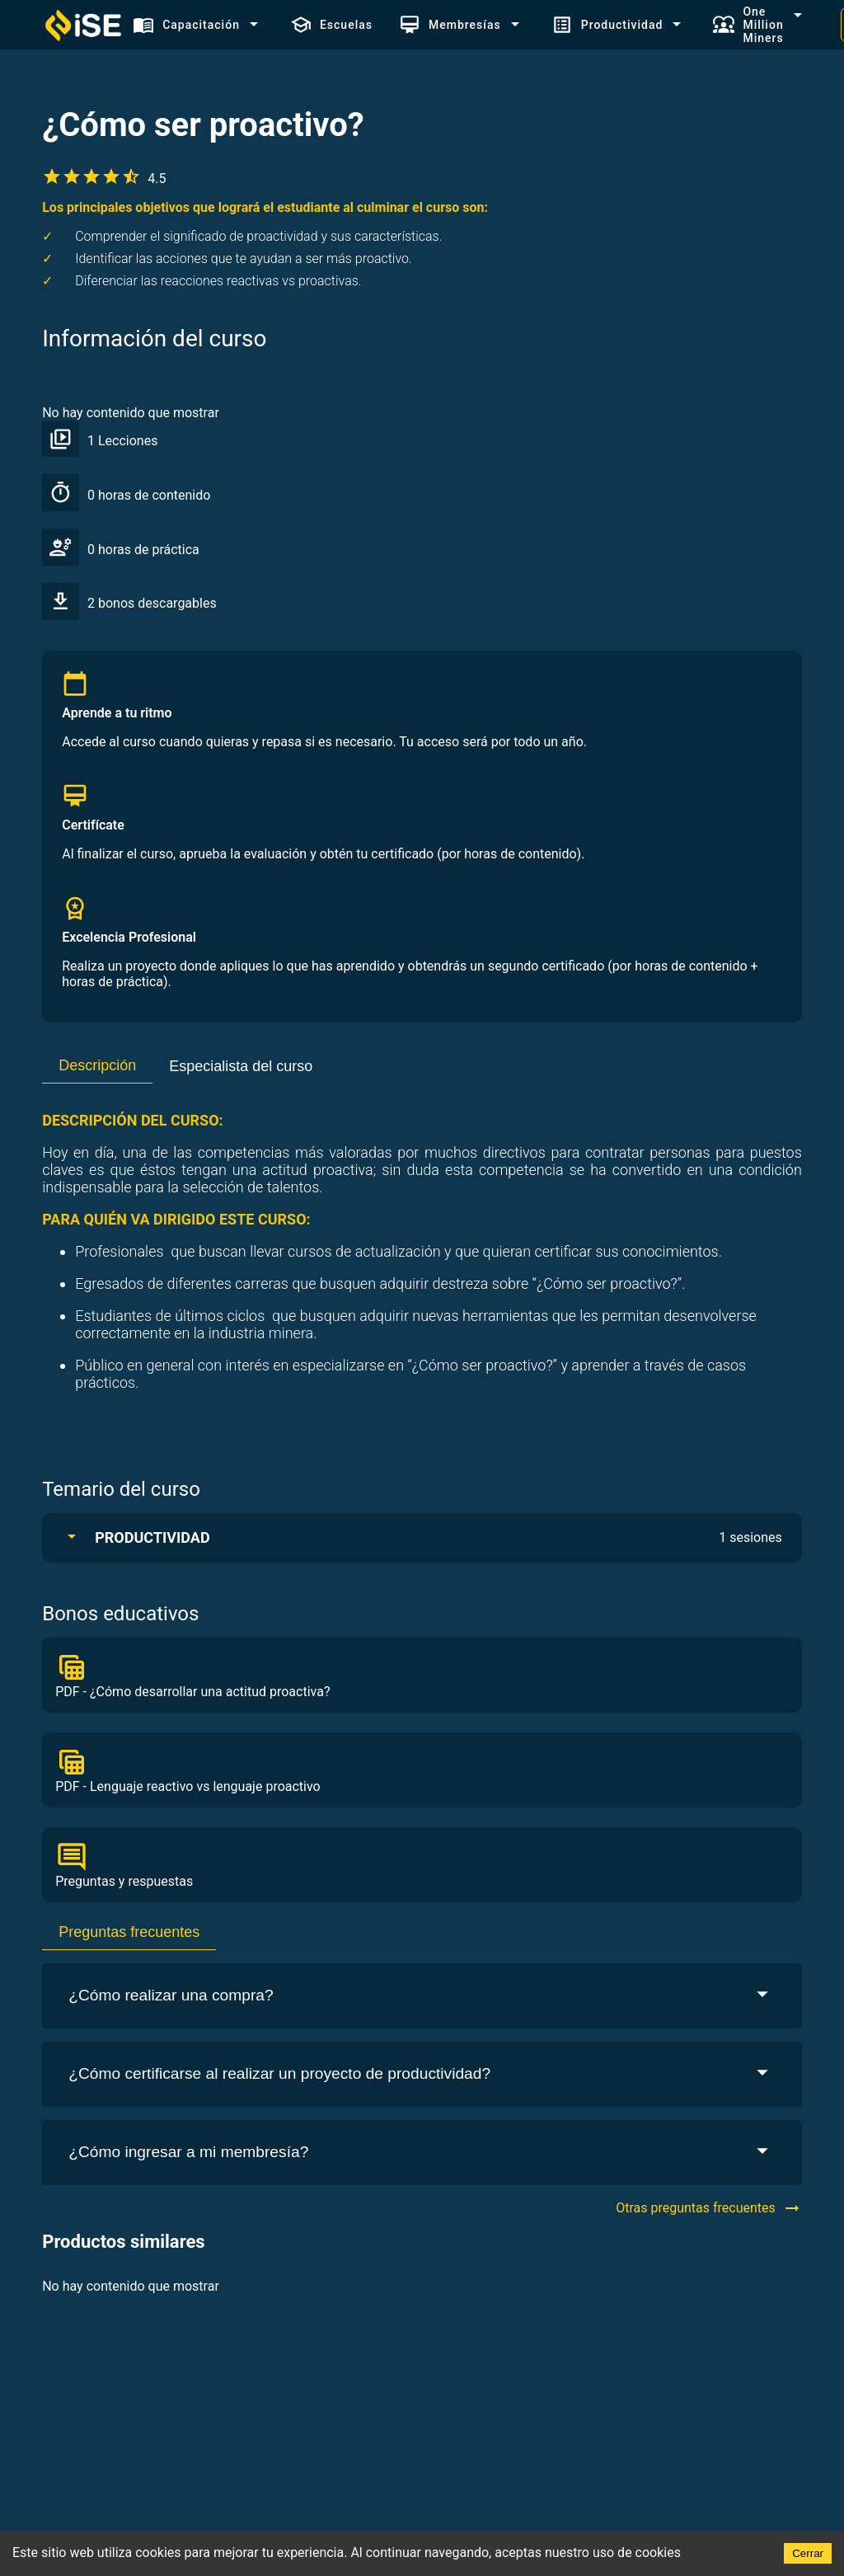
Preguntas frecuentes (129, 1932)
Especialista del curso (240, 1066)
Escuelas (331, 24)
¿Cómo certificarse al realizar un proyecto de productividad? (422, 2074)
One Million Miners (748, 25)
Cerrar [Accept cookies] (807, 2553)
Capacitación (186, 24)
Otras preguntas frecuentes (709, 2208)
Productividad (607, 24)
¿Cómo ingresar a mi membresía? (422, 2152)
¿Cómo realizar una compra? (422, 1996)
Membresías (450, 24)
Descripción (97, 1065)
